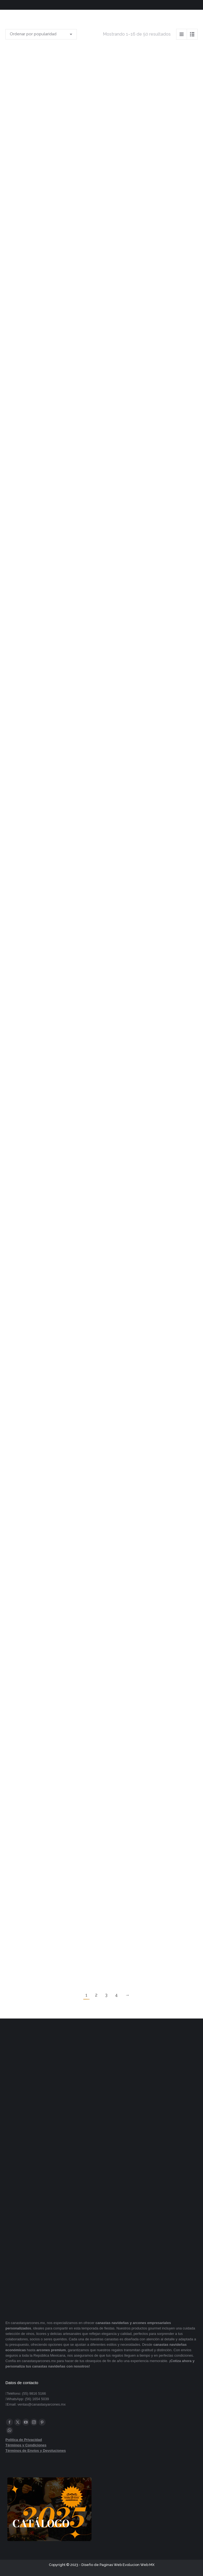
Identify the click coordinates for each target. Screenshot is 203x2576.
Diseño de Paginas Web (101, 2565)
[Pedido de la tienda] (41, 34)
